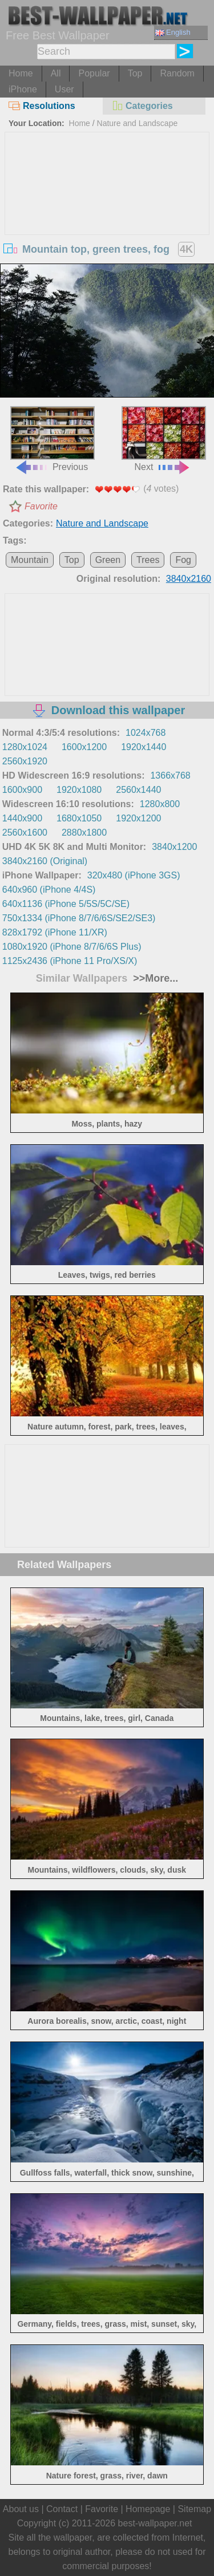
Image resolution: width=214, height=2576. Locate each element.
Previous (52, 439)
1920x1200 (138, 818)
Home (21, 73)
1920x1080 (79, 790)
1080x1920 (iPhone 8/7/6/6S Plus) (72, 946)
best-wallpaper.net (155, 2523)
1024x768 (145, 733)
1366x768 (170, 775)
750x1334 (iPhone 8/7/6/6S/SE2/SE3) (79, 918)
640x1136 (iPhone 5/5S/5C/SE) (66, 904)
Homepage (148, 2509)
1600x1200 (84, 747)
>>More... (154, 978)
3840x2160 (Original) (44, 861)
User (64, 89)
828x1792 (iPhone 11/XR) (54, 932)
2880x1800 (84, 832)
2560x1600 (24, 832)
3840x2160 (188, 579)
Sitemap (194, 2509)
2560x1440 (138, 790)
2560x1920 (24, 761)
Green (107, 560)
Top (135, 73)
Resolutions (42, 106)
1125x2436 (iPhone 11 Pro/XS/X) (70, 961)
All (56, 73)
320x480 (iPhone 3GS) (133, 875)
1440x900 (22, 818)
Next (164, 439)
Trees (147, 560)
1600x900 (22, 790)
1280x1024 (24, 747)
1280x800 (160, 804)
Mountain (30, 560)
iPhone (23, 89)
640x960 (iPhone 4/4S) (49, 889)
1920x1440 (143, 747)
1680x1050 (79, 818)
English (173, 32)
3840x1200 (174, 847)
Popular (94, 73)
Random (177, 73)
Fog (183, 560)
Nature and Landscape (137, 123)
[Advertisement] (107, 218)
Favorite (41, 506)
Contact (62, 2509)
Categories (142, 106)
